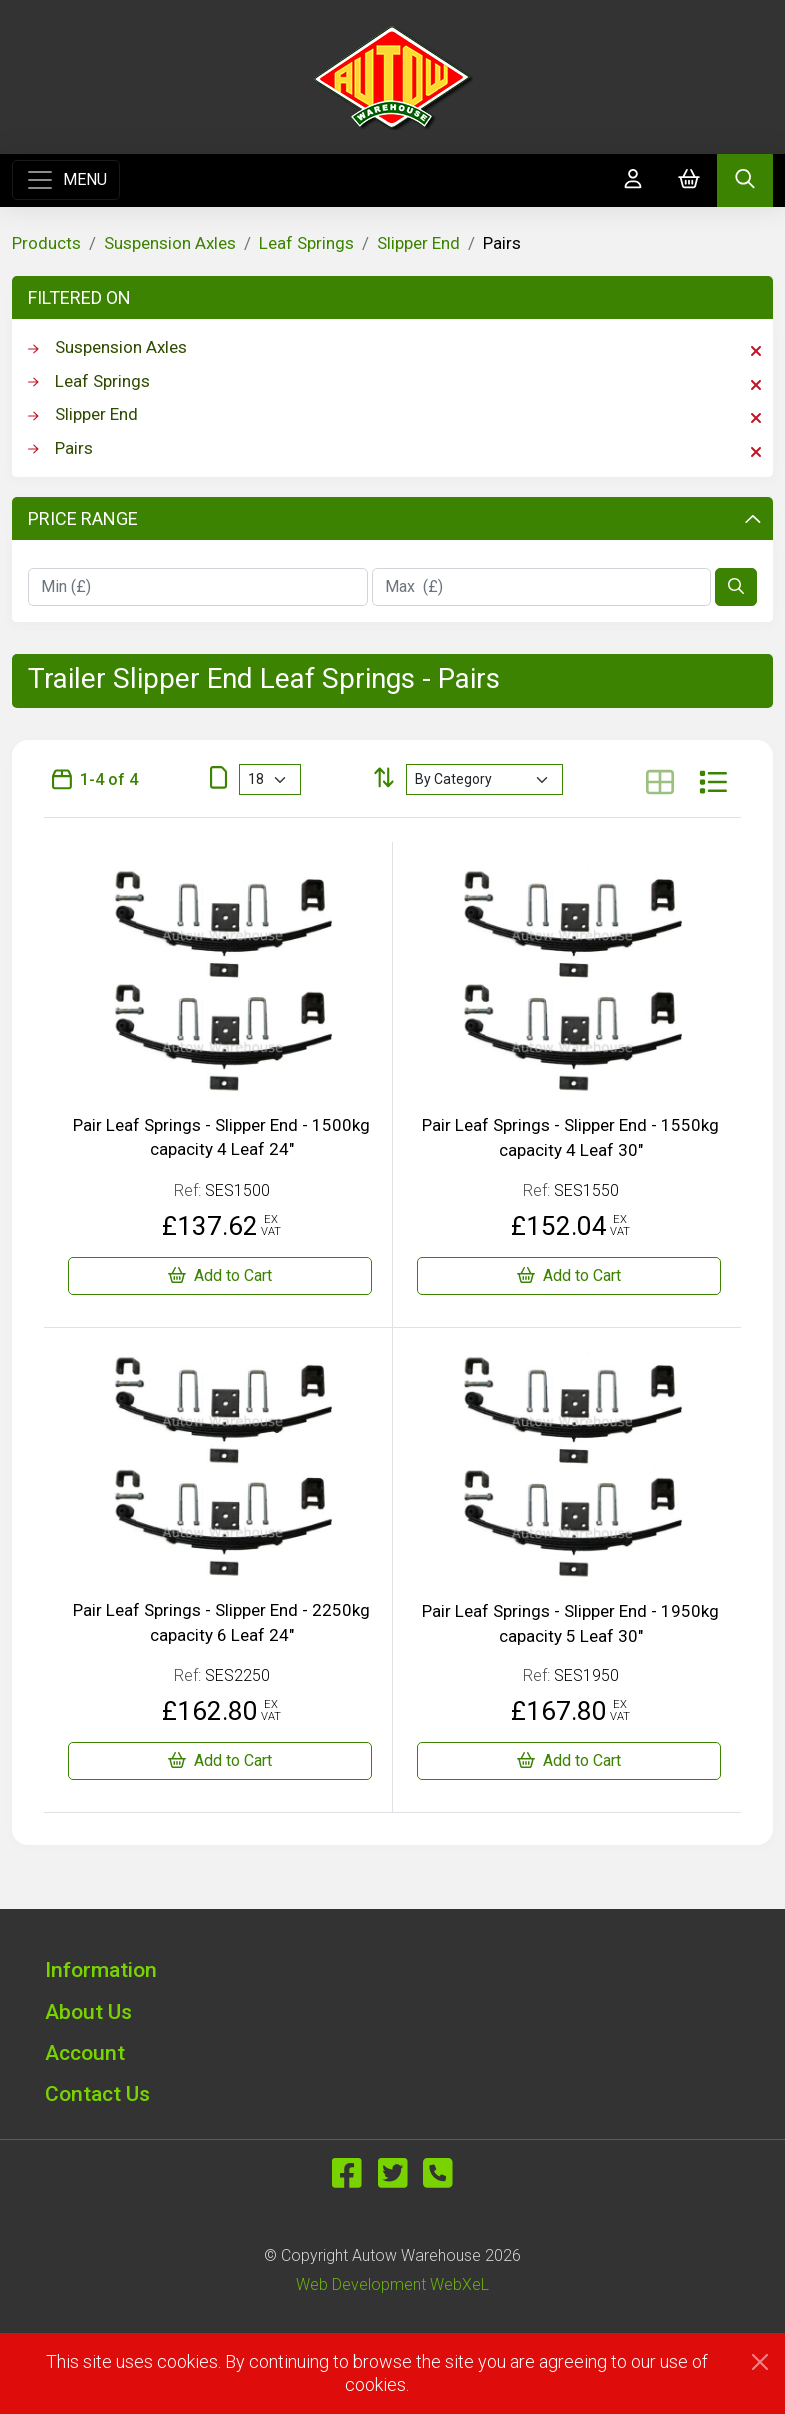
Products (46, 243)
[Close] (760, 2362)
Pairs (394, 449)
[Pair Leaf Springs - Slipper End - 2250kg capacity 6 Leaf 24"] (220, 1761)
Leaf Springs (306, 243)
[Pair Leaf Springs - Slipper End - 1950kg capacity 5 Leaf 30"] (569, 1761)
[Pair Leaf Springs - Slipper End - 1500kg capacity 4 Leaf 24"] (220, 1276)
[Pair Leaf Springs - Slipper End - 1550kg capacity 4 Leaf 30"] (569, 1276)
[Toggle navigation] (66, 180)
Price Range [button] (394, 518)
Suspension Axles (170, 243)
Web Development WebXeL (392, 2284)
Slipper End (418, 243)
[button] (393, 1969)
